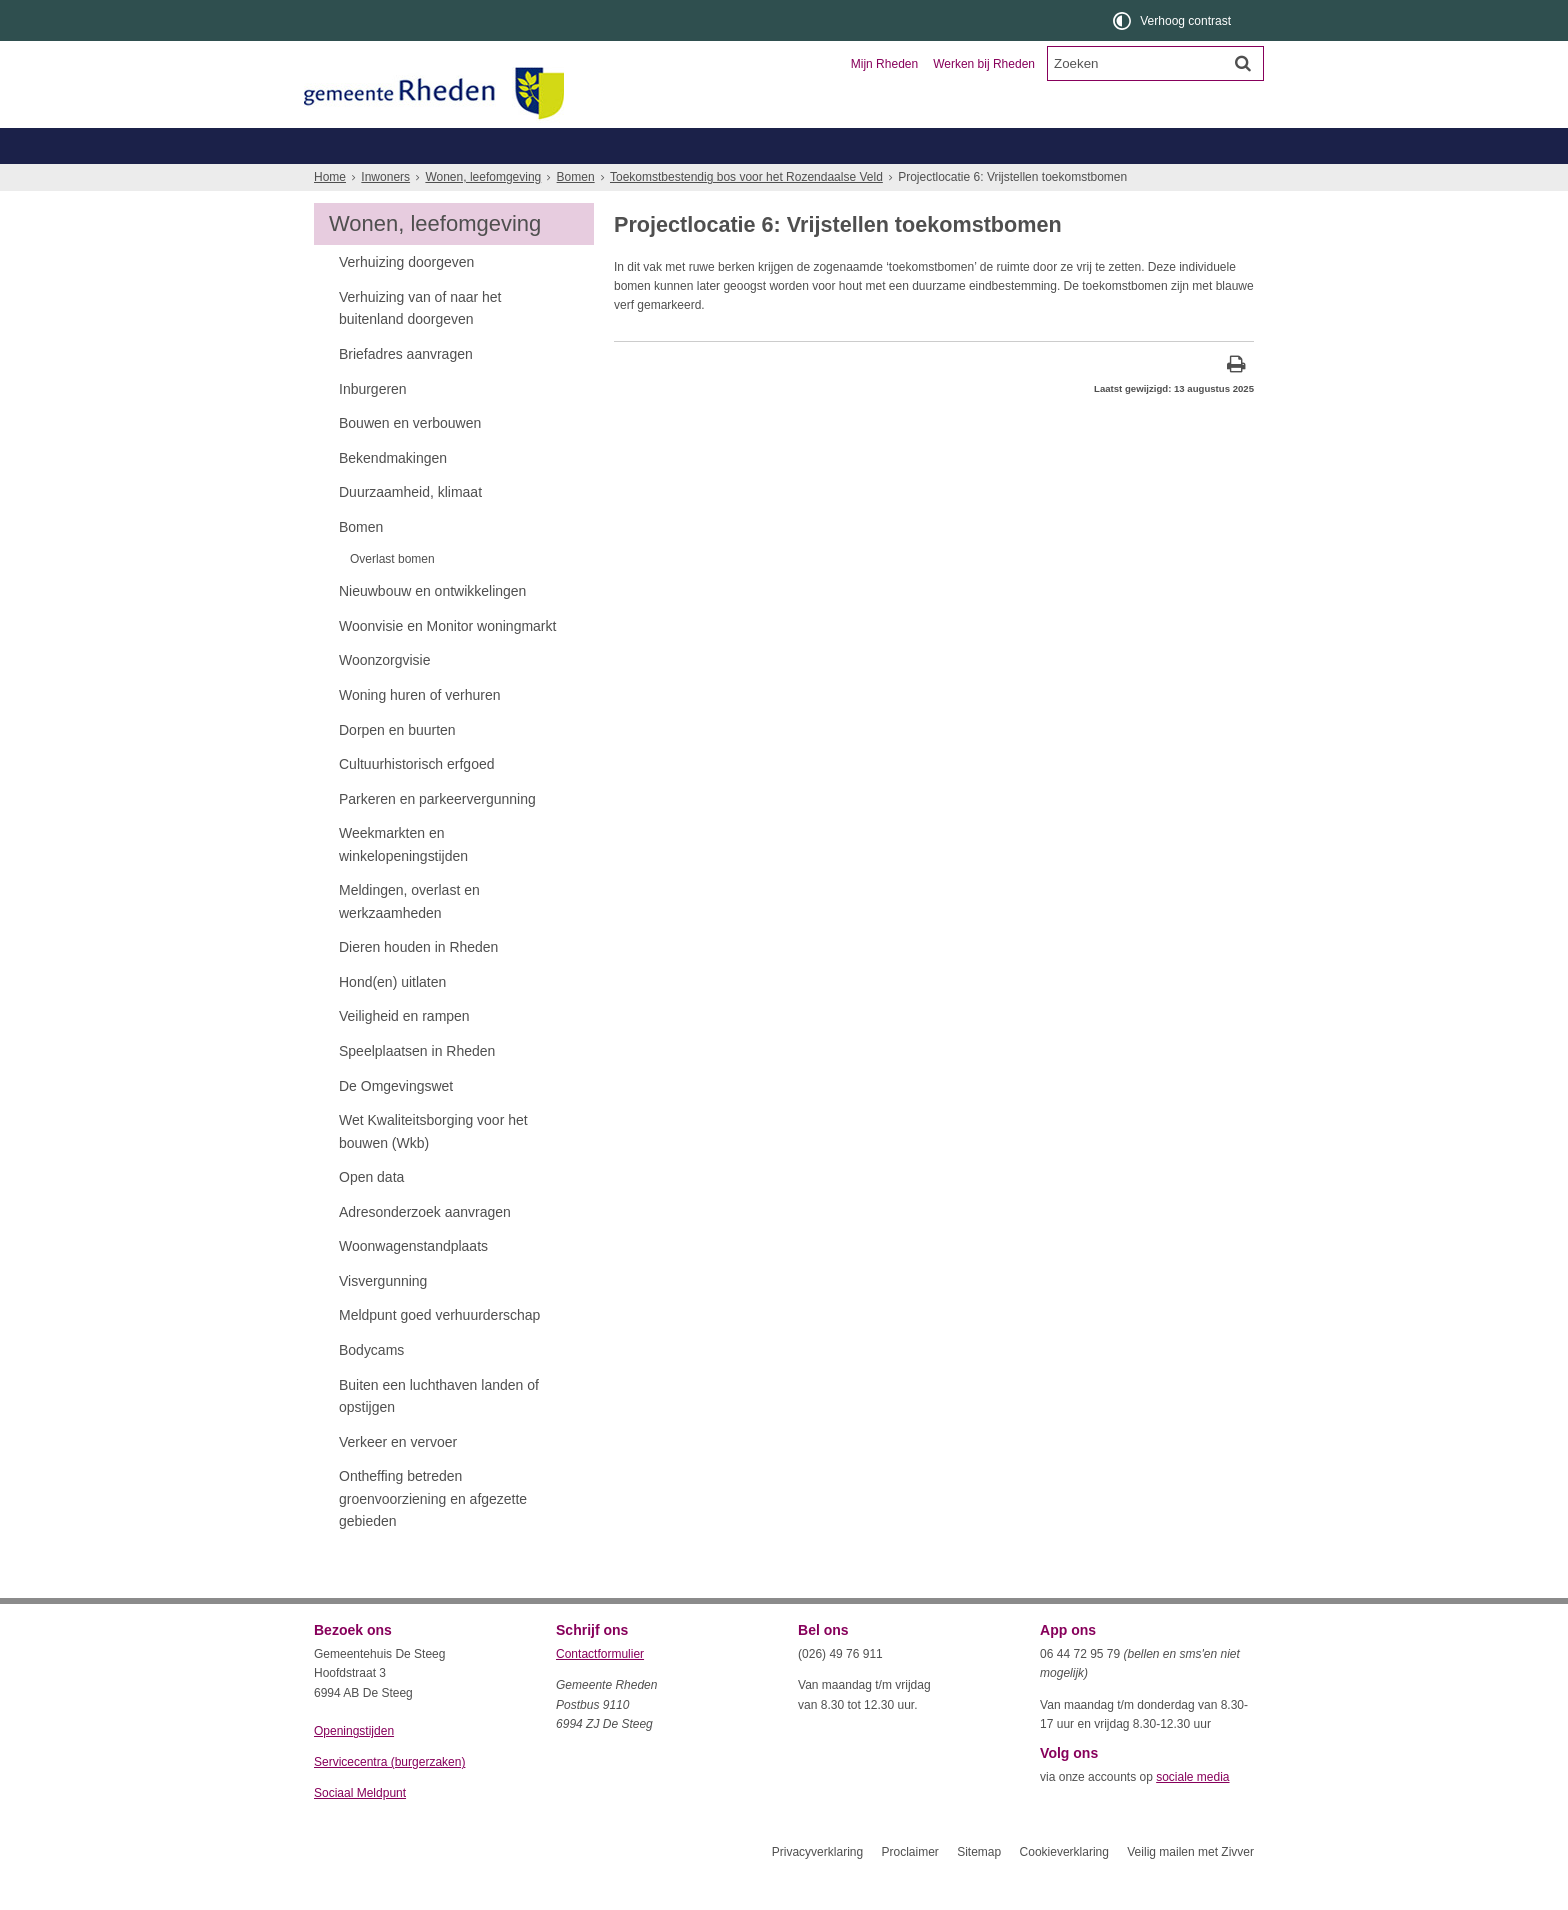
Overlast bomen (392, 595)
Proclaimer (909, 1888)
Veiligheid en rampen (404, 1052)
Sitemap (979, 1888)
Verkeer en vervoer (398, 1478)
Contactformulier (600, 1690)
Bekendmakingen (393, 494)
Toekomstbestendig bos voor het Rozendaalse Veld (746, 213)
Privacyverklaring (817, 1888)
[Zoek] (1243, 63)
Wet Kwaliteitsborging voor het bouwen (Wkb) (433, 1167)
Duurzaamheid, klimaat (410, 528)
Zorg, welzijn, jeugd (727, 181)
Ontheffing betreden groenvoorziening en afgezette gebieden (433, 1534)
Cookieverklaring (1064, 1888)
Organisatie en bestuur (1106, 145)
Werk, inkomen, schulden (890, 181)
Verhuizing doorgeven (406, 298)
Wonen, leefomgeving (1058, 181)
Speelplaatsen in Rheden (417, 1087)
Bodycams (371, 1386)
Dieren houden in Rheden (418, 983)
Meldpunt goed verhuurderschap (439, 1351)
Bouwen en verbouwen (410, 459)
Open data (371, 1213)
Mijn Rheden (884, 64)
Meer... (1174, 181)
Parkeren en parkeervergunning (437, 835)
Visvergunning (383, 1317)
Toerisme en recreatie (866, 145)
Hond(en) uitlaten (392, 1018)
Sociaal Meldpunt (360, 1829)
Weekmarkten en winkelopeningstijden (403, 880)
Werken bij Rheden (984, 64)
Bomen (576, 213)
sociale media (1192, 1813)
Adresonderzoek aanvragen (425, 1248)
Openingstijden (354, 1767)
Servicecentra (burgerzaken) (389, 1798)
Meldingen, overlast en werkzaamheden (409, 937)
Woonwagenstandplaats (413, 1282)
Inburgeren (373, 425)
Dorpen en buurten (397, 766)
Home (330, 213)
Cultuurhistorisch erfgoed (416, 800)
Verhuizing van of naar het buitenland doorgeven (420, 344)
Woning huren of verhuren (419, 731)
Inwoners (371, 145)
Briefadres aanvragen (406, 390)
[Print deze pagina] (1236, 402)
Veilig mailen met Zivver (1190, 1888)
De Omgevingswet (396, 1122)
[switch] (1173, 20)
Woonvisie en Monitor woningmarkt (447, 662)
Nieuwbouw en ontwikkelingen (432, 627)
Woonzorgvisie (384, 696)
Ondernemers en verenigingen (590, 145)
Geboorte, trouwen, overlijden (553, 181)
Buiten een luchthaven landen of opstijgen (439, 1432)
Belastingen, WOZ (381, 181)
